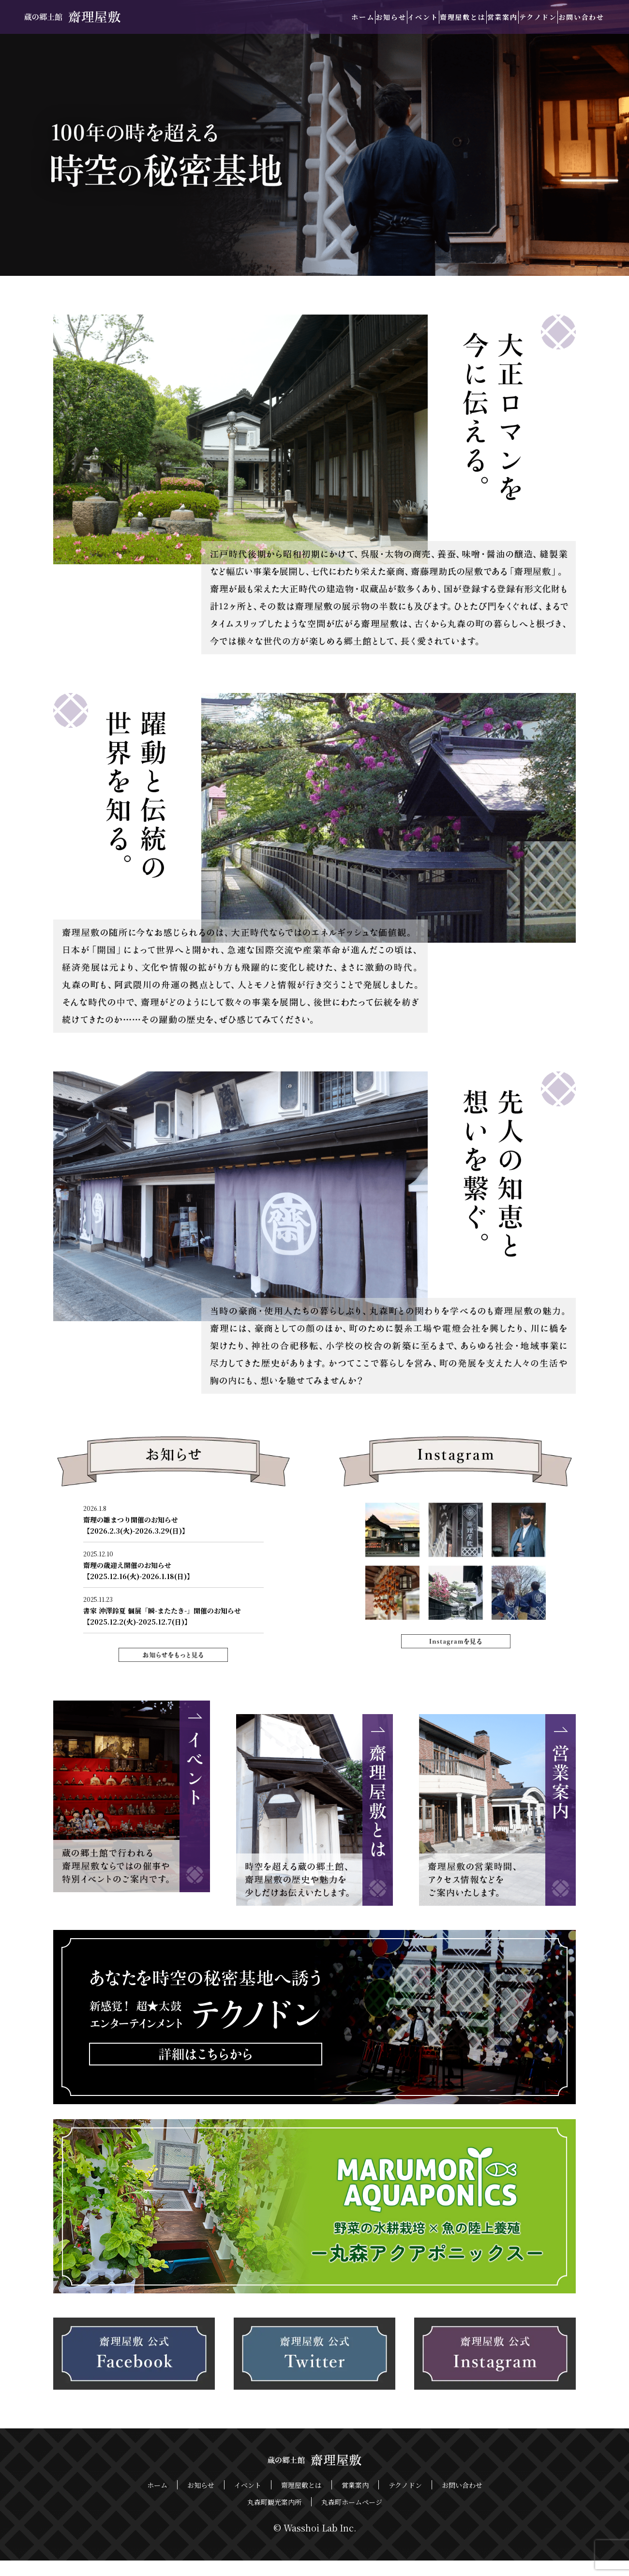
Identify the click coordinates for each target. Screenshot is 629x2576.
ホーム (266, 17)
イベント (356, 17)
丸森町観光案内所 (274, 2518)
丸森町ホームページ (351, 2518)
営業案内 (465, 17)
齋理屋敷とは (411, 17)
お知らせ (309, 17)
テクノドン (515, 17)
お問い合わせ (574, 17)
